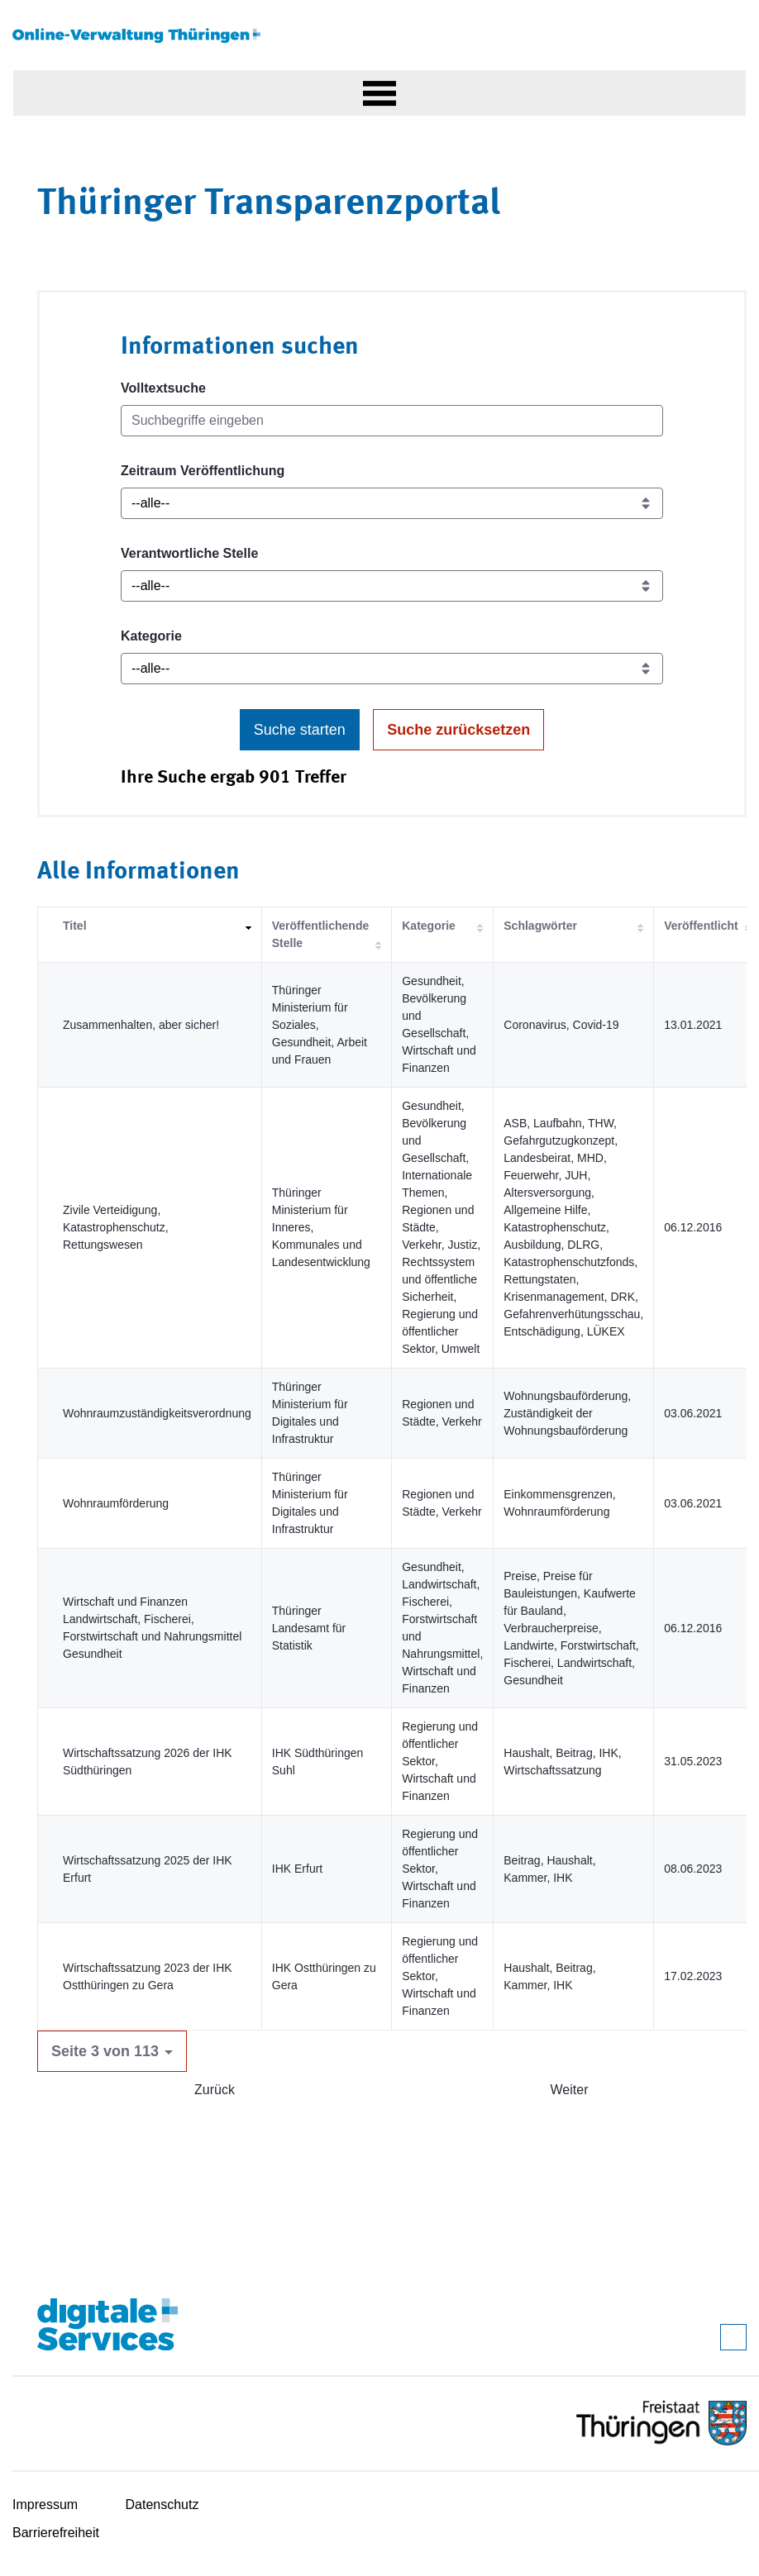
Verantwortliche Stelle (189, 553)
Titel (75, 925)
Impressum (45, 2504)
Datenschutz (162, 2504)
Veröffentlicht (701, 925)
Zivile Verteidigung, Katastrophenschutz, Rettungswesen (116, 1227)
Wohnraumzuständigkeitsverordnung (157, 1413)
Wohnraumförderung (116, 1503)
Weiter (570, 2090)
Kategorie (151, 636)
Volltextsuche (163, 388)
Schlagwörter (540, 925)
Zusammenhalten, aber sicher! (141, 1024)
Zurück (214, 2090)
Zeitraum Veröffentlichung (202, 471)
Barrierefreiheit (55, 2533)
